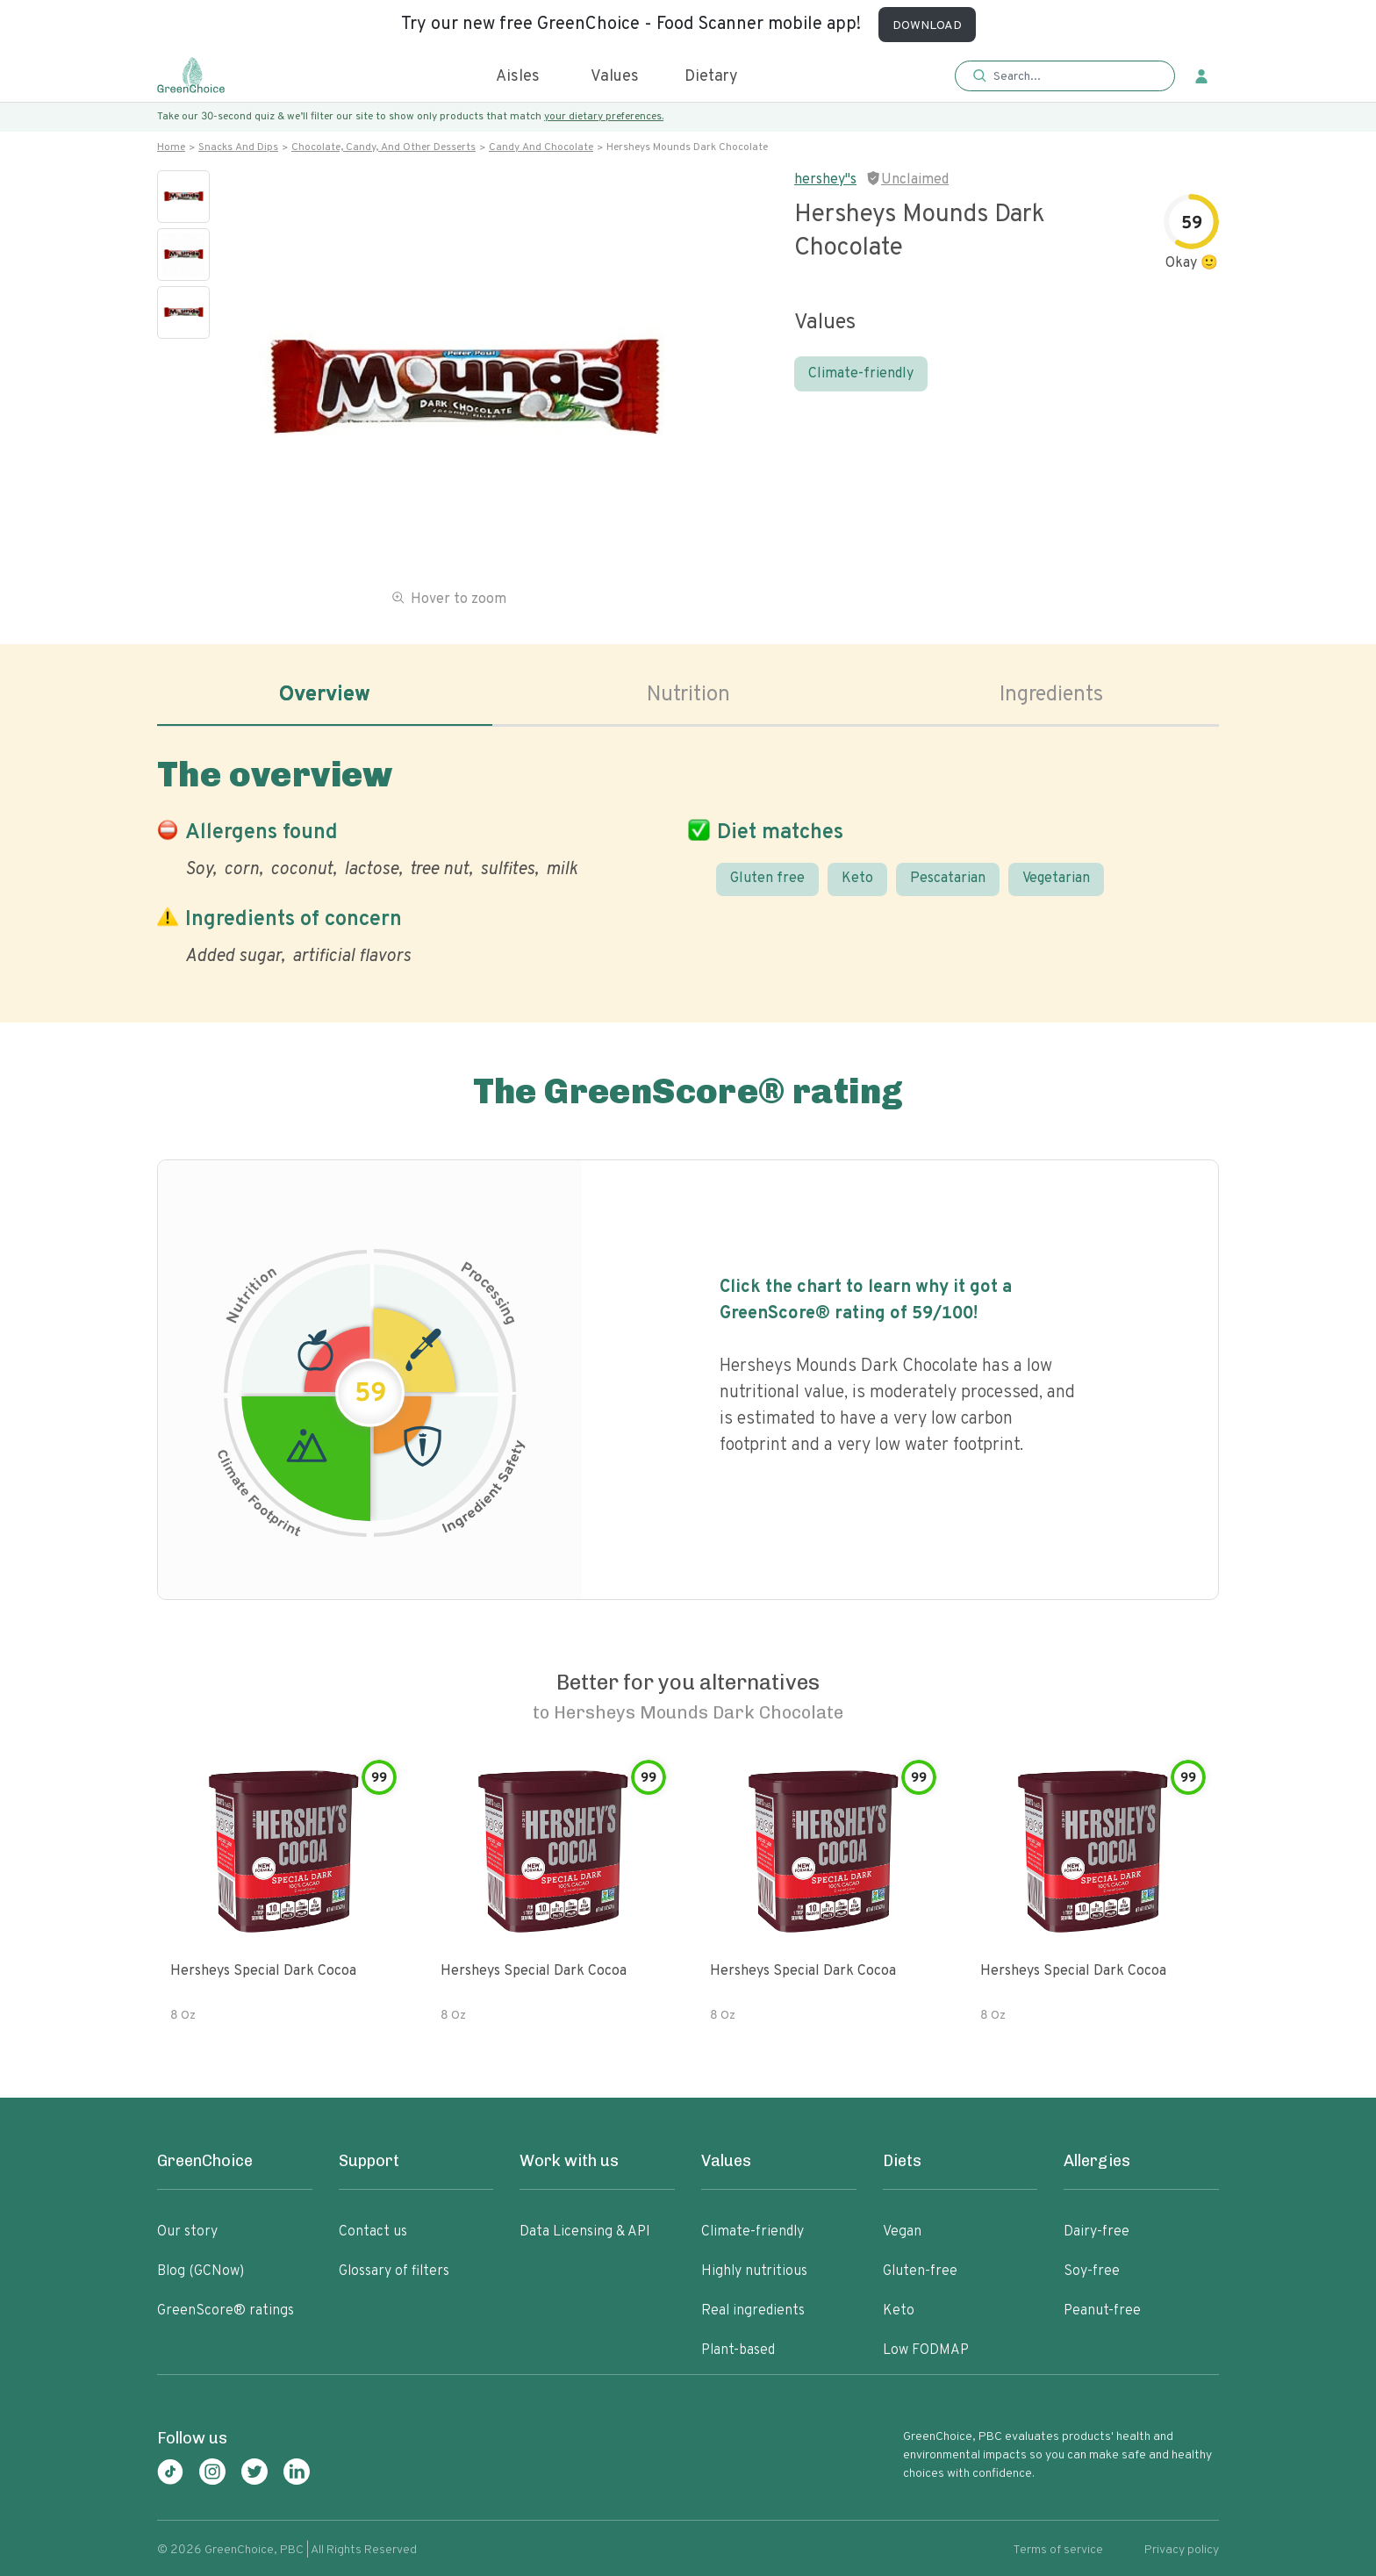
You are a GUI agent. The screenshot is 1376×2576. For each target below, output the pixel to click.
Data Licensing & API (585, 2232)
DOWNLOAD (927, 25)
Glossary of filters (394, 2271)
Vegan (902, 2232)
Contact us (373, 2232)
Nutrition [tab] (688, 695)
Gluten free (767, 878)
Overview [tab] (324, 695)
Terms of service (1058, 2550)
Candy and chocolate (541, 147)
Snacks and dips (238, 147)
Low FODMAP (926, 2350)
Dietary (711, 77)
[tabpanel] (688, 857)
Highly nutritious (754, 2271)
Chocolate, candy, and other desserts (383, 147)
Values (615, 77)
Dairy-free (1096, 2232)
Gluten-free (920, 2271)
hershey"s (825, 180)
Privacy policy (1181, 2550)
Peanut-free (1102, 2311)
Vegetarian (1056, 878)
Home (171, 147)
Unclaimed (915, 180)
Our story (187, 2232)
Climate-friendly (861, 374)
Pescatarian (947, 878)
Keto (857, 878)
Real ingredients (753, 2311)
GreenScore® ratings (225, 2311)
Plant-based (738, 2350)
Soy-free (1092, 2271)
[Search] (1073, 76)
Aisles (518, 77)
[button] (1065, 76)
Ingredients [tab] (1051, 695)
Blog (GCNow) (200, 2271)
